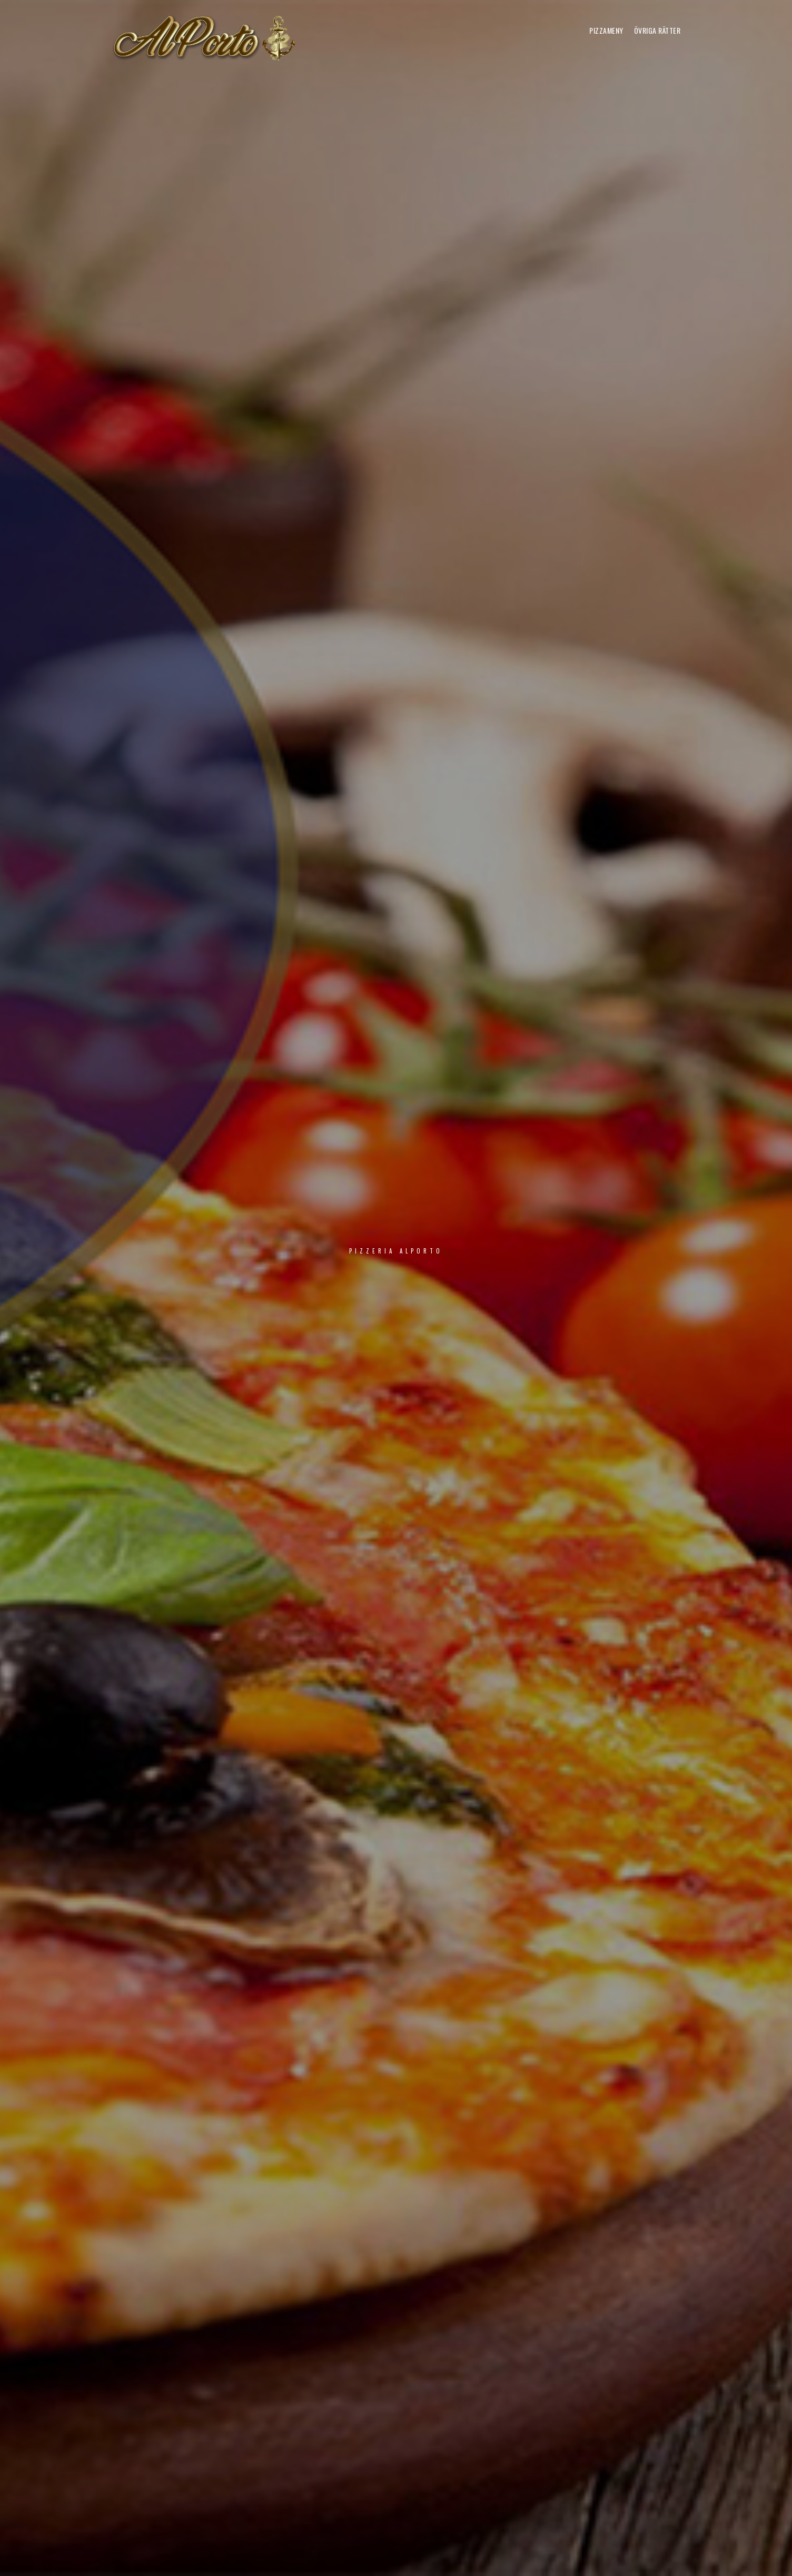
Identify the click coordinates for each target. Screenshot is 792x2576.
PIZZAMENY (606, 30)
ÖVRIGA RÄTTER (657, 30)
